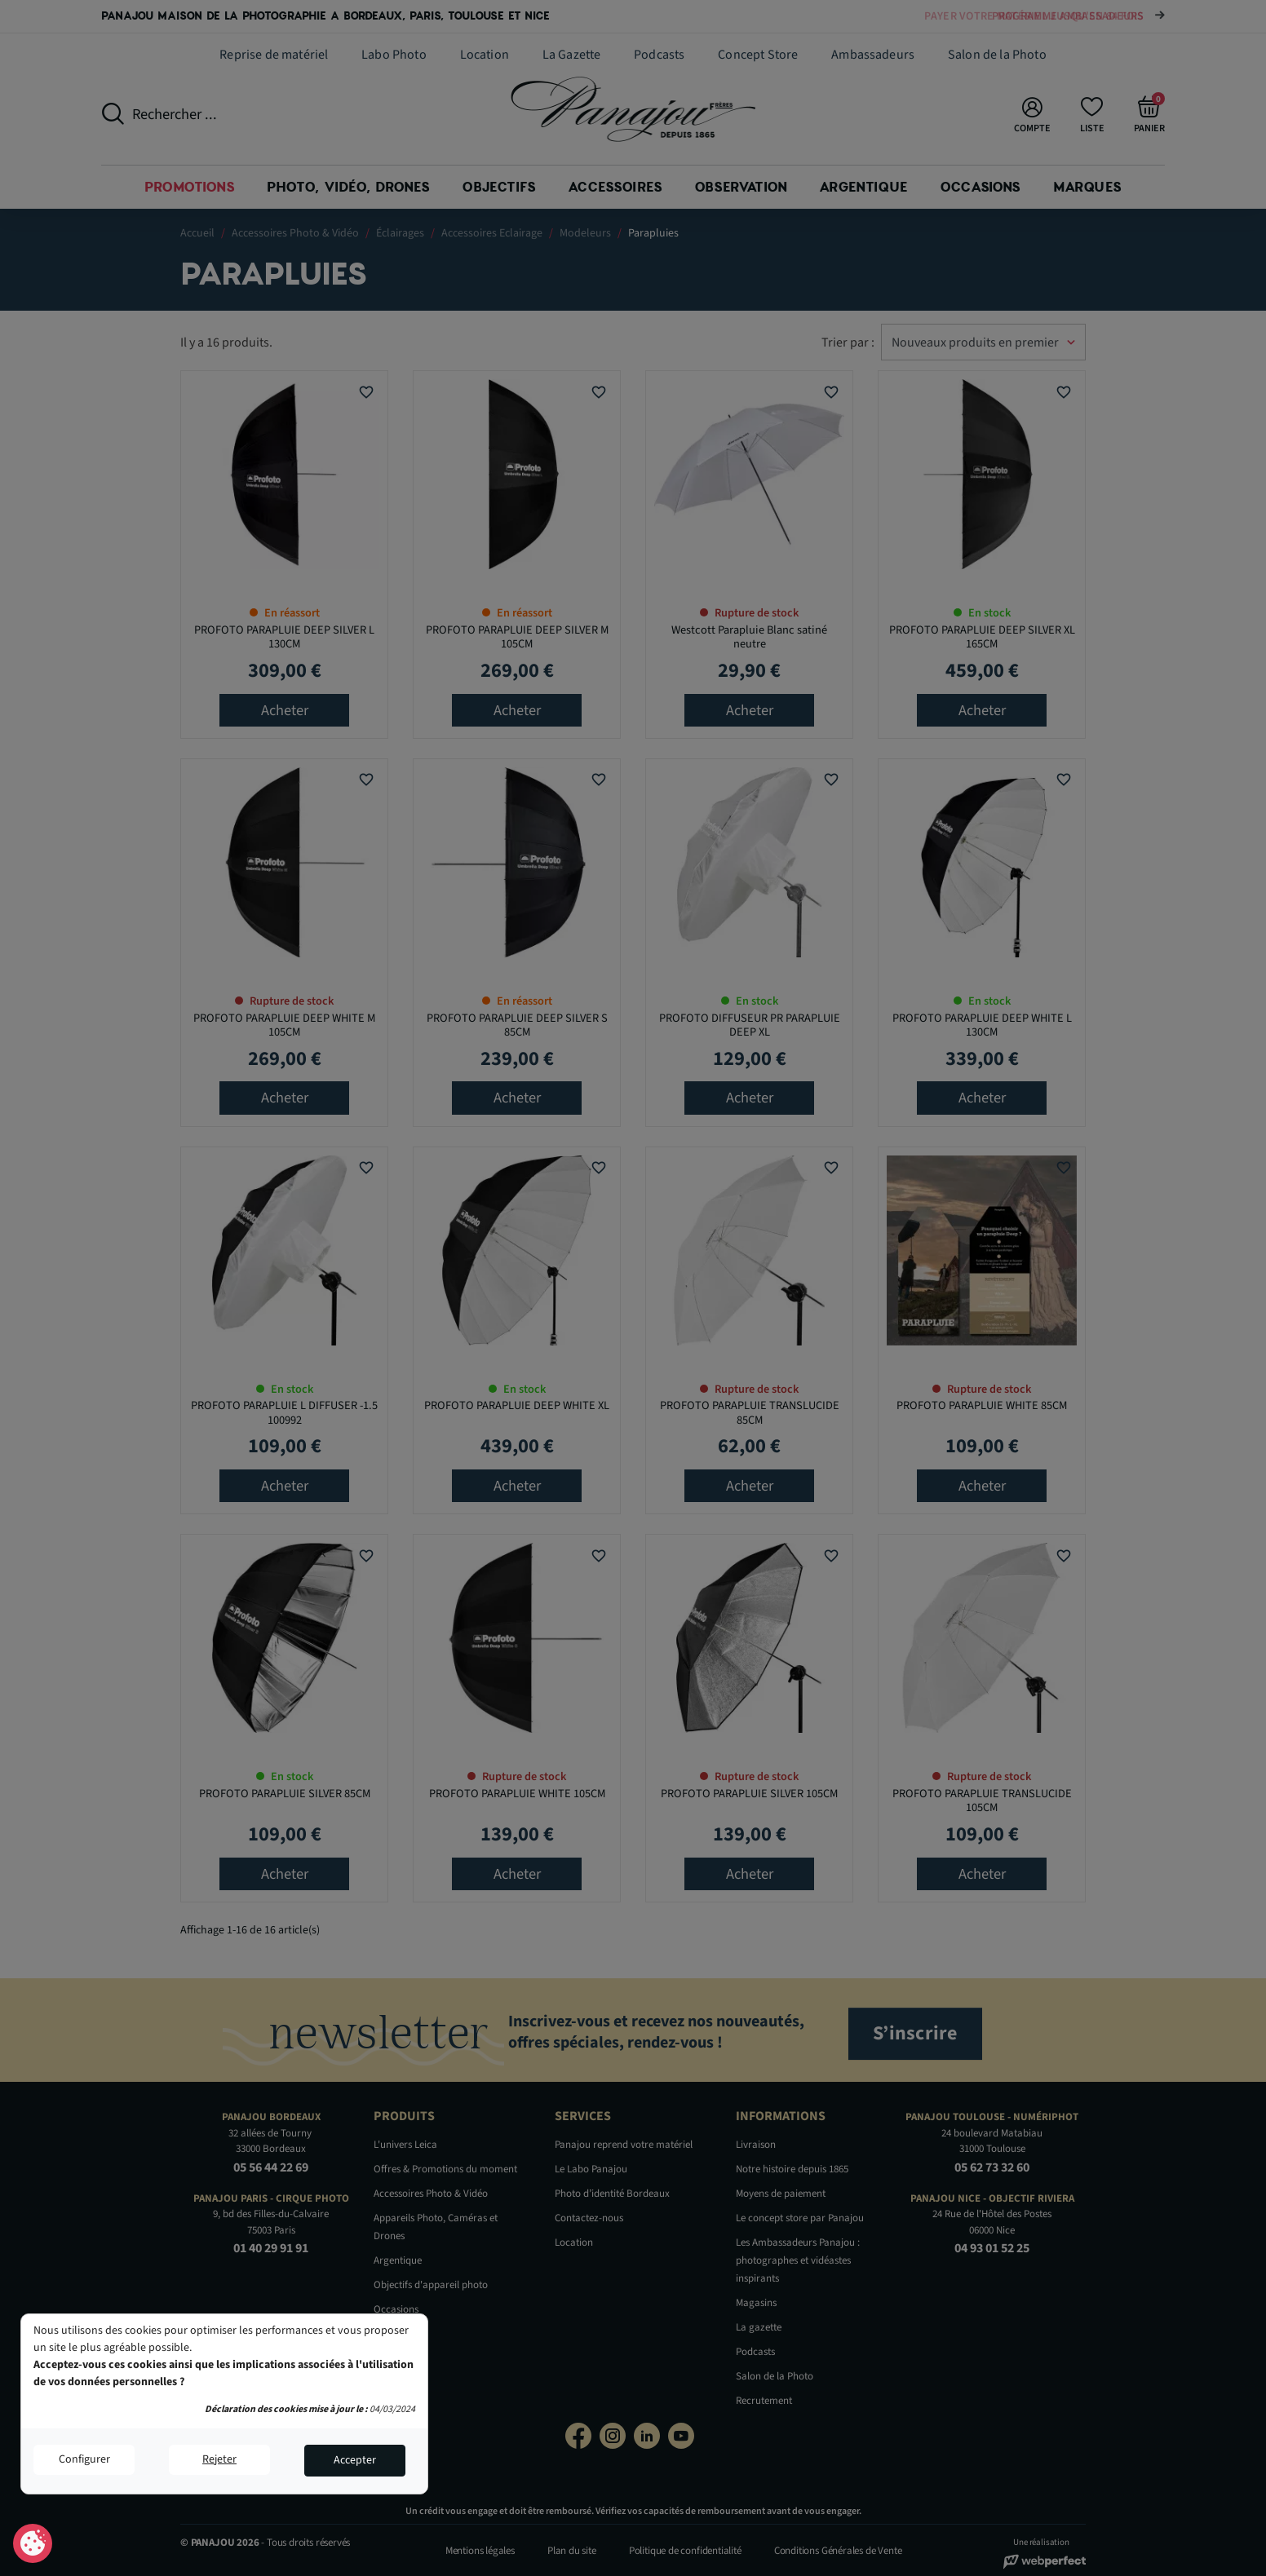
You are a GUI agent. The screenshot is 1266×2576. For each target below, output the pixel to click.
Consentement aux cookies (33, 2544)
